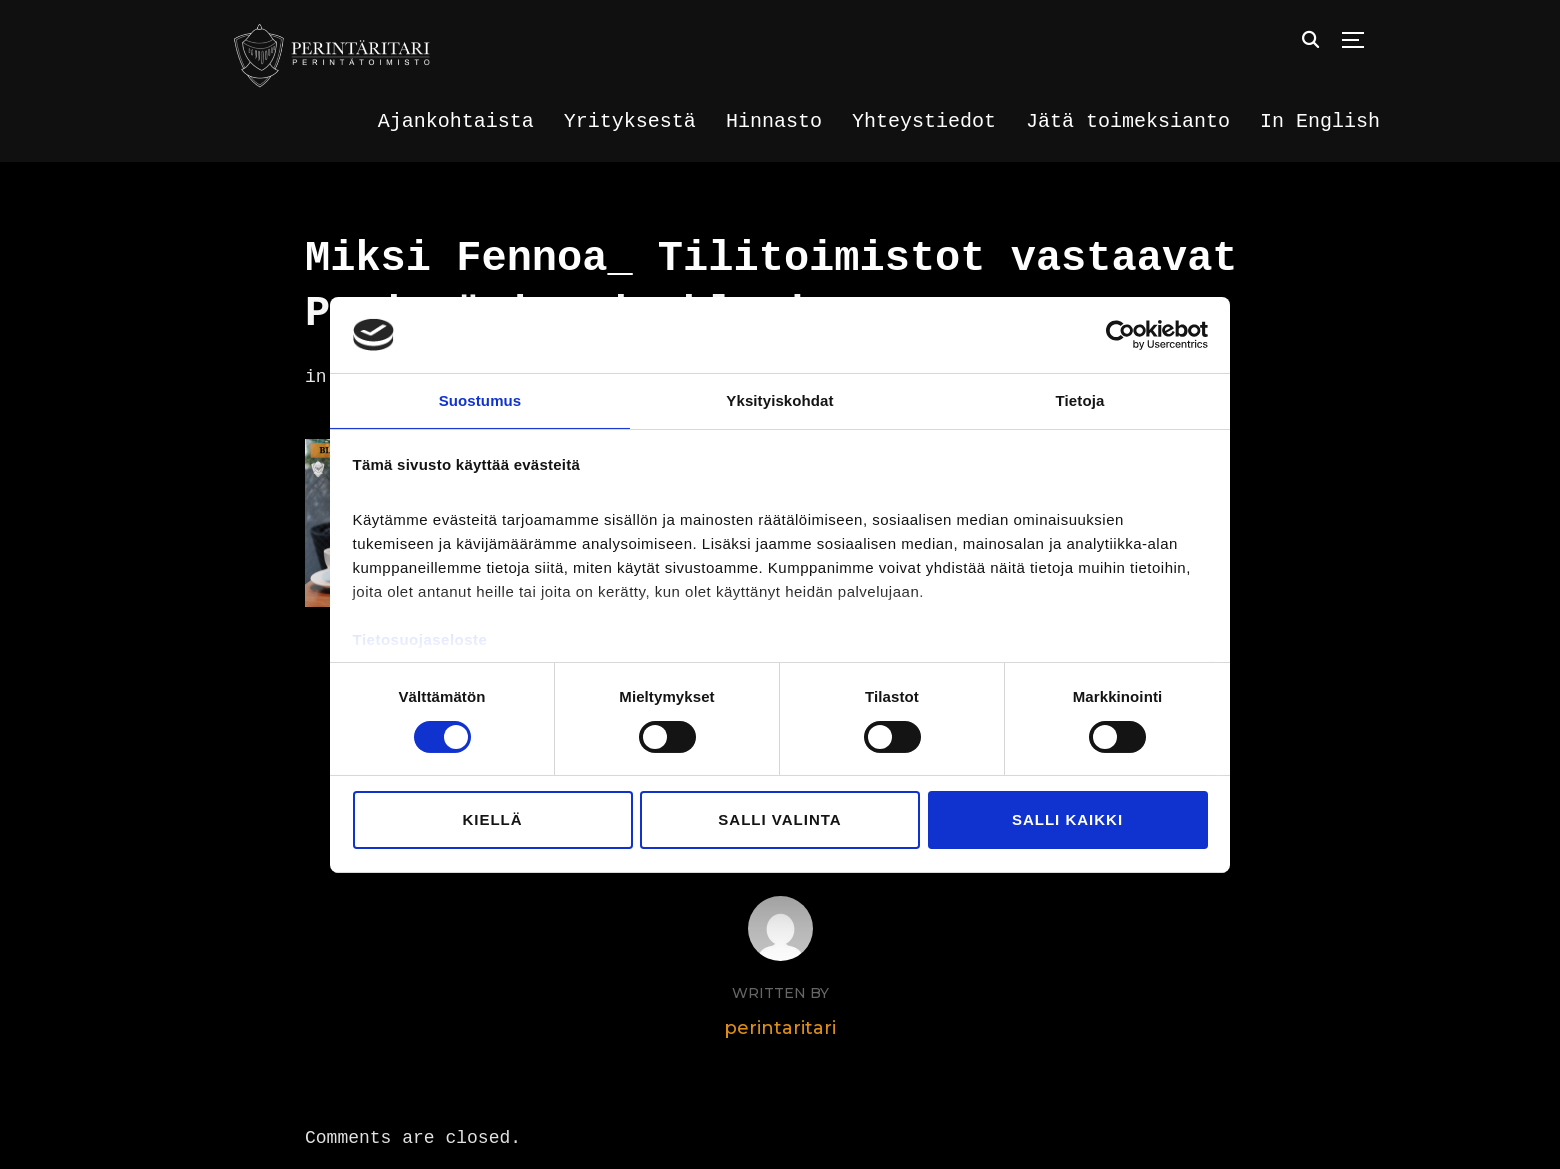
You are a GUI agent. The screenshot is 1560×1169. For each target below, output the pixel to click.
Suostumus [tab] (480, 399)
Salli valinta (779, 820)
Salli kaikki (1067, 820)
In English (1320, 121)
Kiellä (492, 820)
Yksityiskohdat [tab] (779, 399)
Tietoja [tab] (1080, 399)
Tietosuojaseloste (420, 640)
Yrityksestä (630, 121)
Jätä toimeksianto (1128, 121)
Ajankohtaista (456, 121)
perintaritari (780, 1020)
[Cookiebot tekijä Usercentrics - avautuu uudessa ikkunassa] (1120, 334)
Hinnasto (774, 121)
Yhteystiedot (924, 121)
